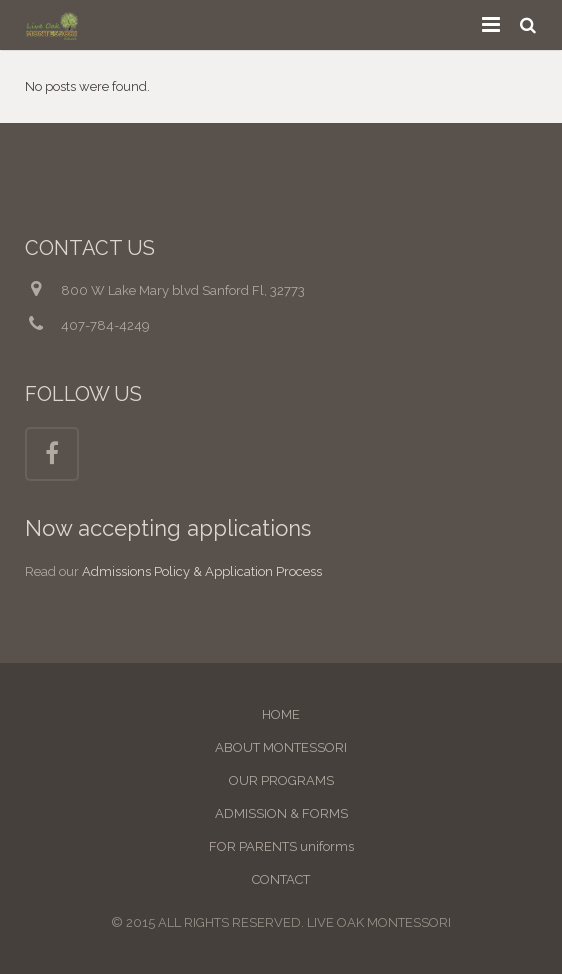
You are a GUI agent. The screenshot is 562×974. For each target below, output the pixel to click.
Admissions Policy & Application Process (202, 571)
